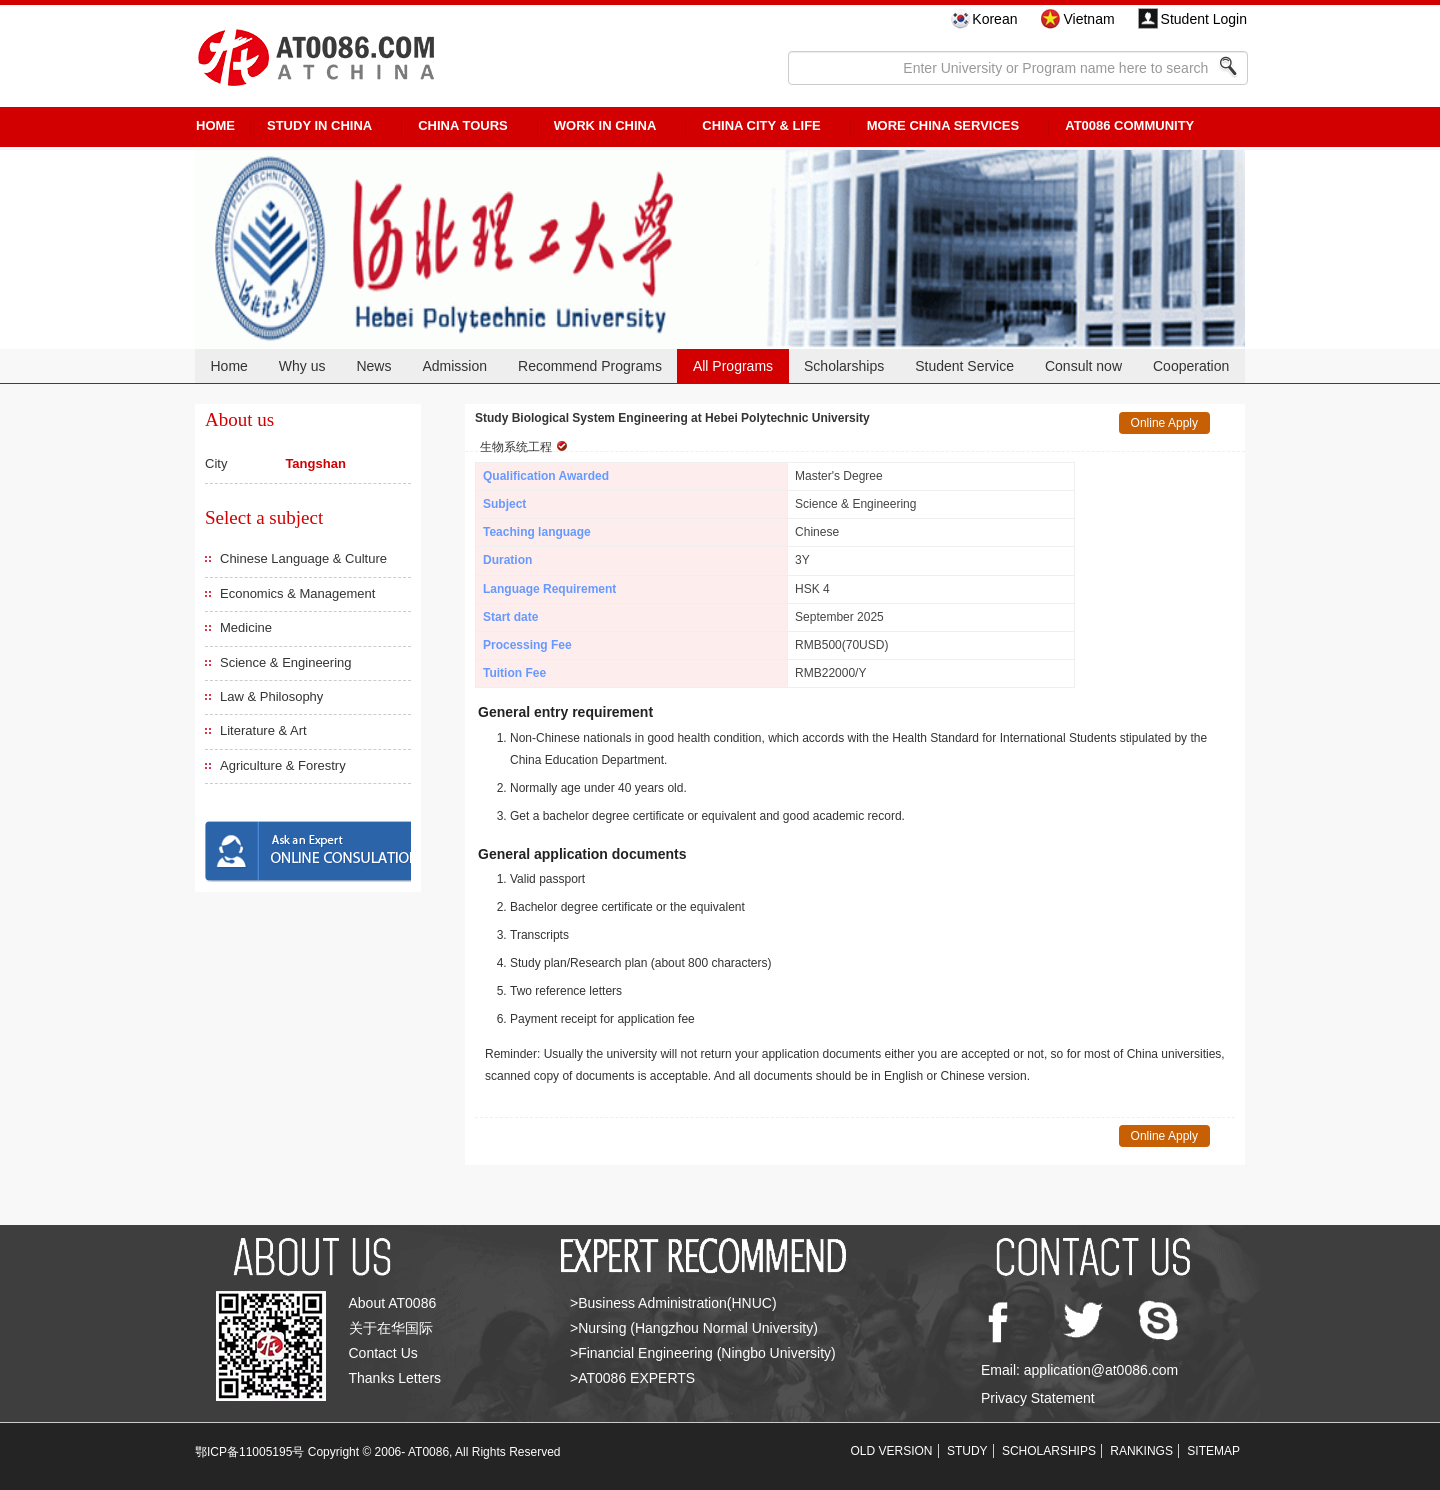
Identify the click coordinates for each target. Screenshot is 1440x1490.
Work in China (605, 125)
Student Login (1204, 19)
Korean (994, 19)
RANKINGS (1141, 1451)
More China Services (943, 125)
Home (228, 366)
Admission (454, 366)
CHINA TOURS (463, 125)
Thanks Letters (395, 1378)
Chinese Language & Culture (303, 558)
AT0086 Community (1129, 125)
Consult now (1083, 366)
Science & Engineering (286, 662)
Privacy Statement (1038, 1398)
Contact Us (383, 1353)
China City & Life (761, 125)
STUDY (967, 1451)
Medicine (246, 627)
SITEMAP (1213, 1451)
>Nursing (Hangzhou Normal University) (694, 1328)
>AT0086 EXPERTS (632, 1378)
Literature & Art (263, 730)
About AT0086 (393, 1303)
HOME (215, 125)
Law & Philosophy (271, 696)
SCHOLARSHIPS (1049, 1451)
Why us (302, 366)
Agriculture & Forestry (283, 765)
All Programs (733, 366)
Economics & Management (297, 593)
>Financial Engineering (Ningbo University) (703, 1353)
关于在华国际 (391, 1328)
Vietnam (1088, 19)
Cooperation (1191, 366)
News (373, 366)
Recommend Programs (590, 366)
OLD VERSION (892, 1451)
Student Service (964, 366)
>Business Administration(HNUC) (673, 1303)
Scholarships (844, 366)
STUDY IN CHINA (319, 125)
